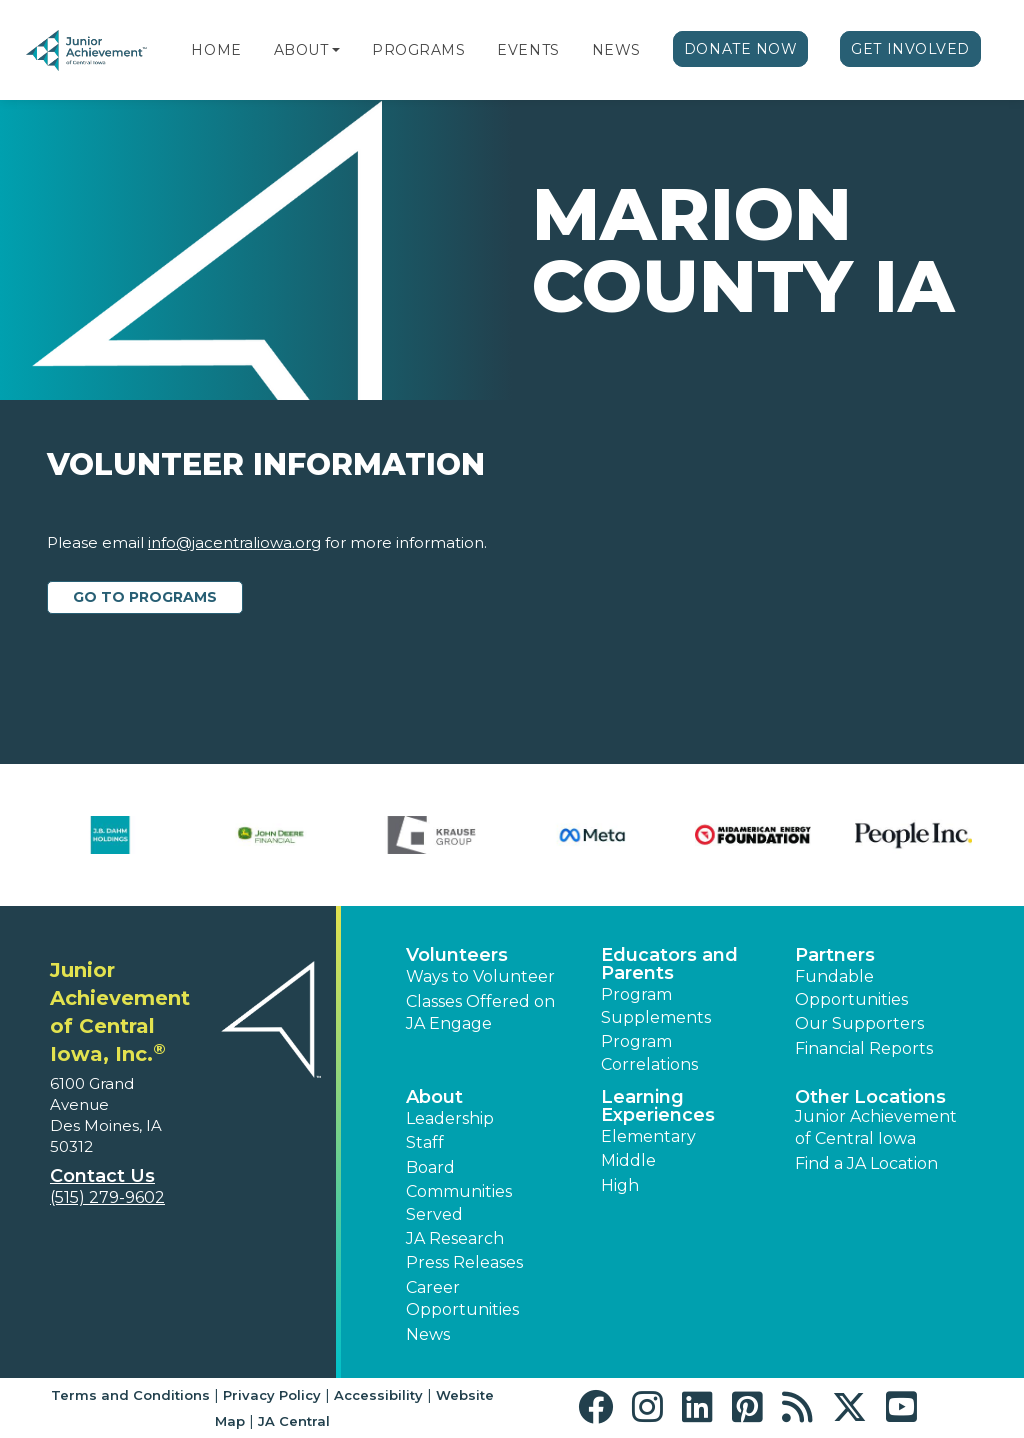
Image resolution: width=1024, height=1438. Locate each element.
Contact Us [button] (102, 1176)
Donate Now (741, 49)
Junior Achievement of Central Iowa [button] (876, 1127)
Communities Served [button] (459, 1202)
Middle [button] (628, 1160)
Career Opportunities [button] (462, 1298)
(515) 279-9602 (107, 1197)
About (301, 50)
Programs (418, 50)
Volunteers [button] (457, 955)
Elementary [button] (648, 1136)
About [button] (434, 1097)
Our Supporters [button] (859, 1023)
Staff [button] (425, 1142)
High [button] (620, 1185)
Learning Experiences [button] (658, 1106)
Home (216, 50)
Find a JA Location (866, 1163)
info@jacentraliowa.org (234, 542)
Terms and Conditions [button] (130, 1395)
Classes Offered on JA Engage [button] (480, 1012)
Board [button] (430, 1167)
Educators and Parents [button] (669, 964)
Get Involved (910, 49)
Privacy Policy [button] (272, 1395)
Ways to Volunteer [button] (480, 976)
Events (528, 50)
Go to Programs (145, 597)
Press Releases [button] (464, 1262)
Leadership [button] (450, 1118)
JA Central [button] (294, 1421)
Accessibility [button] (378, 1395)
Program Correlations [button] (649, 1052)
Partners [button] (835, 955)
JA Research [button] (455, 1238)
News (616, 50)
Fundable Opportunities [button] (851, 987)
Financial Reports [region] (864, 1048)
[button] (336, 50)
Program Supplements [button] (656, 1005)
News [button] (428, 1334)
